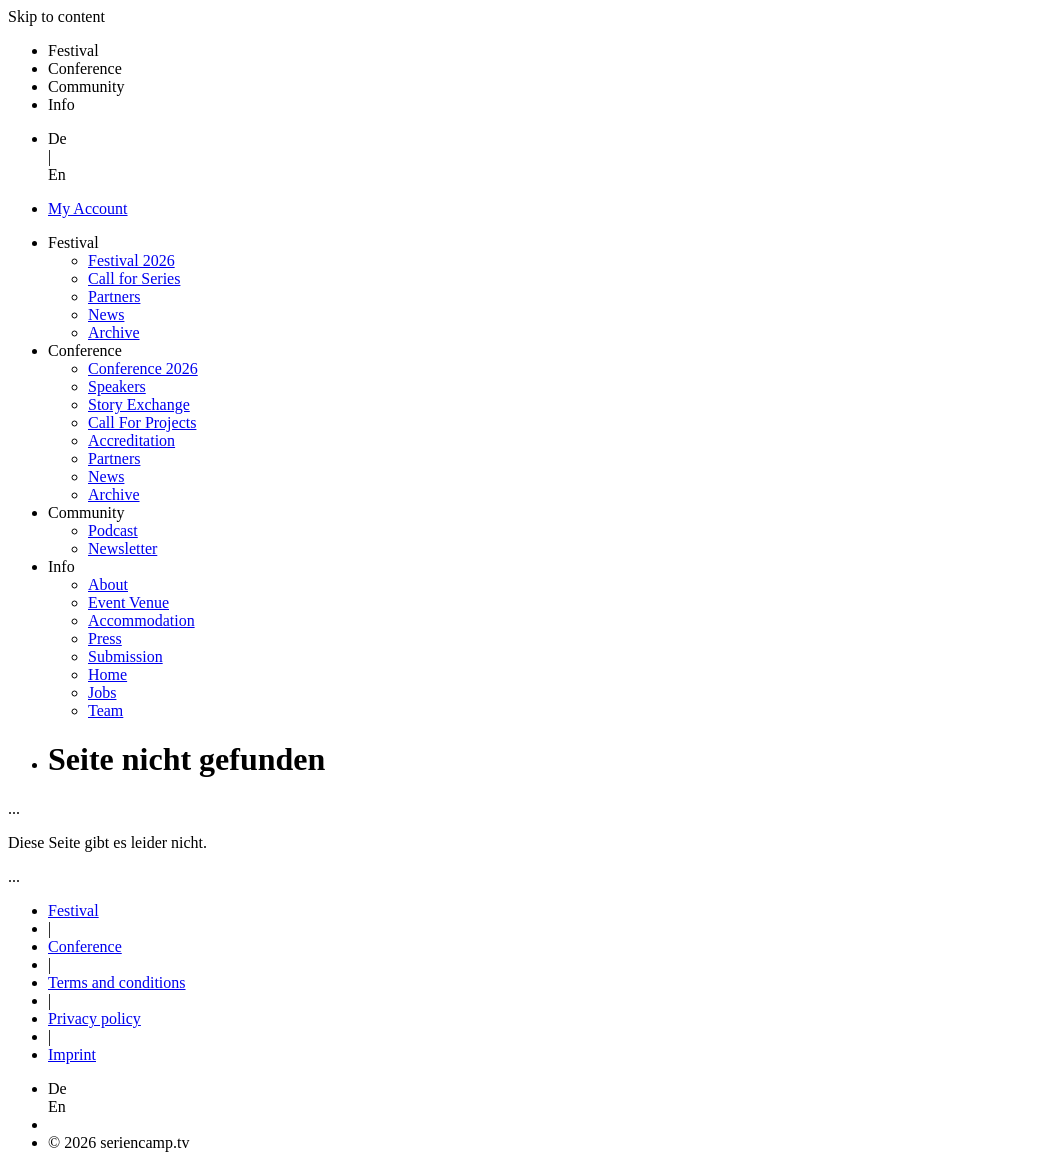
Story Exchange (139, 404)
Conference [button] (85, 68)
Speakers (117, 386)
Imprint (72, 1054)
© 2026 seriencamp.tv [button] (118, 1142)
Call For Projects (142, 422)
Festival (73, 910)
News (106, 314)
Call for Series (134, 278)
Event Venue (128, 602)
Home (107, 674)
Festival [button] (73, 50)
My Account (88, 208)
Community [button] (86, 86)
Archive (114, 332)
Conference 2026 (143, 368)
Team (105, 710)
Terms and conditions (117, 982)
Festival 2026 (131, 260)
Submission (125, 656)
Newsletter (122, 548)
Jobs (102, 692)
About (108, 584)
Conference (85, 946)
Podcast (113, 530)
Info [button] (61, 104)
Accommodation (141, 620)
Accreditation (131, 440)
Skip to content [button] (56, 16)
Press (105, 638)
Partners (114, 296)
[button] (551, 1098)
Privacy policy (94, 1018)
